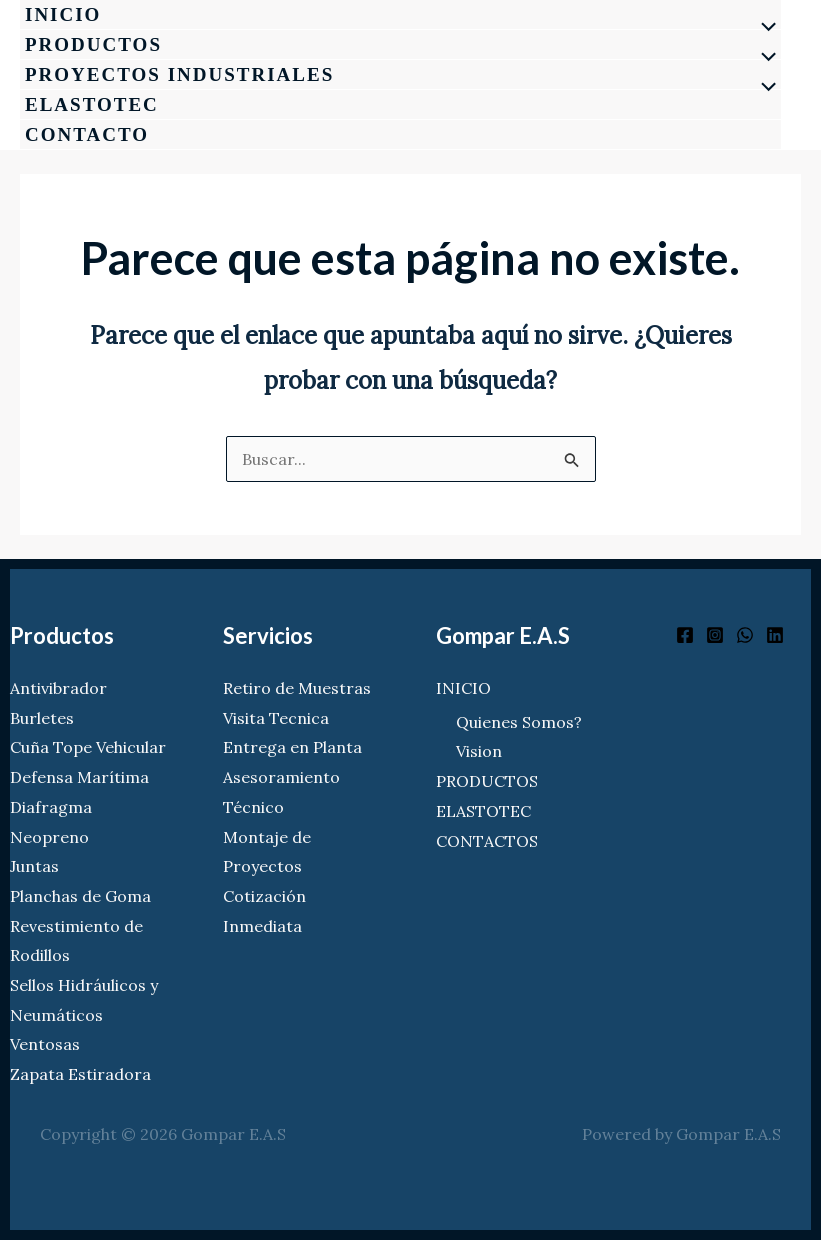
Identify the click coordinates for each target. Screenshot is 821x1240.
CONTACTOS (487, 841)
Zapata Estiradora (80, 1074)
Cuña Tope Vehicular (88, 747)
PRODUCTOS (93, 44)
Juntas (34, 866)
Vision (479, 751)
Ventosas (45, 1044)
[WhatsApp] (745, 635)
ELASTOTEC (92, 104)
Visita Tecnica (276, 718)
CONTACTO (87, 134)
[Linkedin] (775, 635)
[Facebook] (685, 635)
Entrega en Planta (292, 747)
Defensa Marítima (79, 777)
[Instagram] (715, 635)
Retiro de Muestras (297, 688)
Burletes (42, 718)
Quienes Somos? (519, 722)
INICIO (63, 14)
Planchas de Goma (80, 896)
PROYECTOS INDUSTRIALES (179, 74)
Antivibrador (58, 688)
